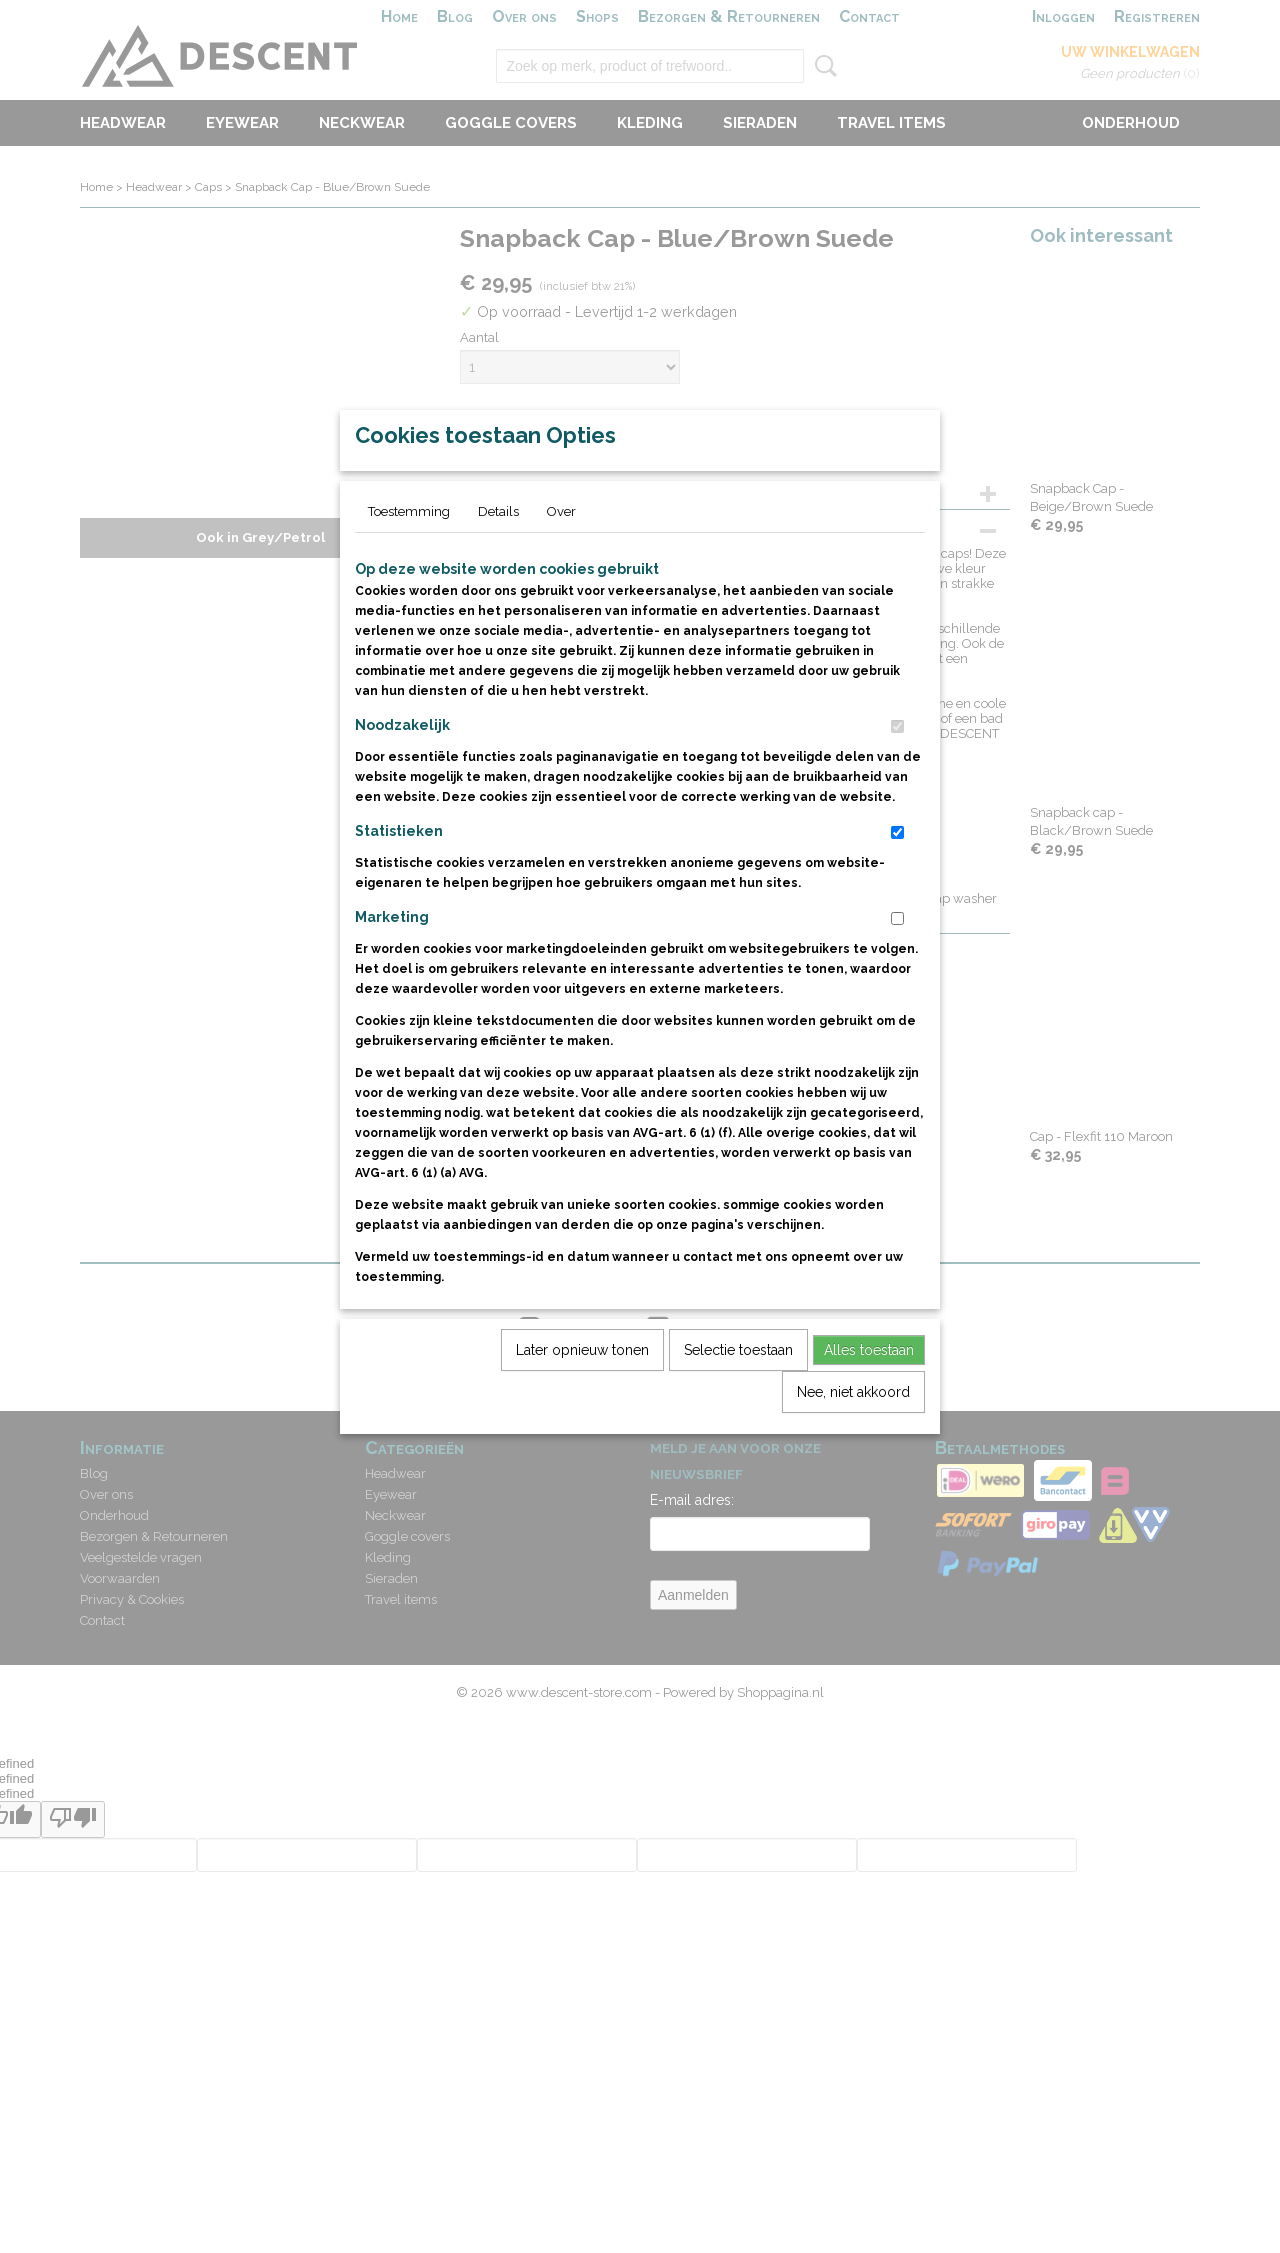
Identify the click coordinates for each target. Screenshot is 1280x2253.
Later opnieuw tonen (582, 1396)
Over (561, 557)
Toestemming (409, 557)
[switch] (897, 772)
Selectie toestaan (738, 1396)
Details (498, 557)
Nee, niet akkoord (853, 1438)
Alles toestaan (869, 1396)
